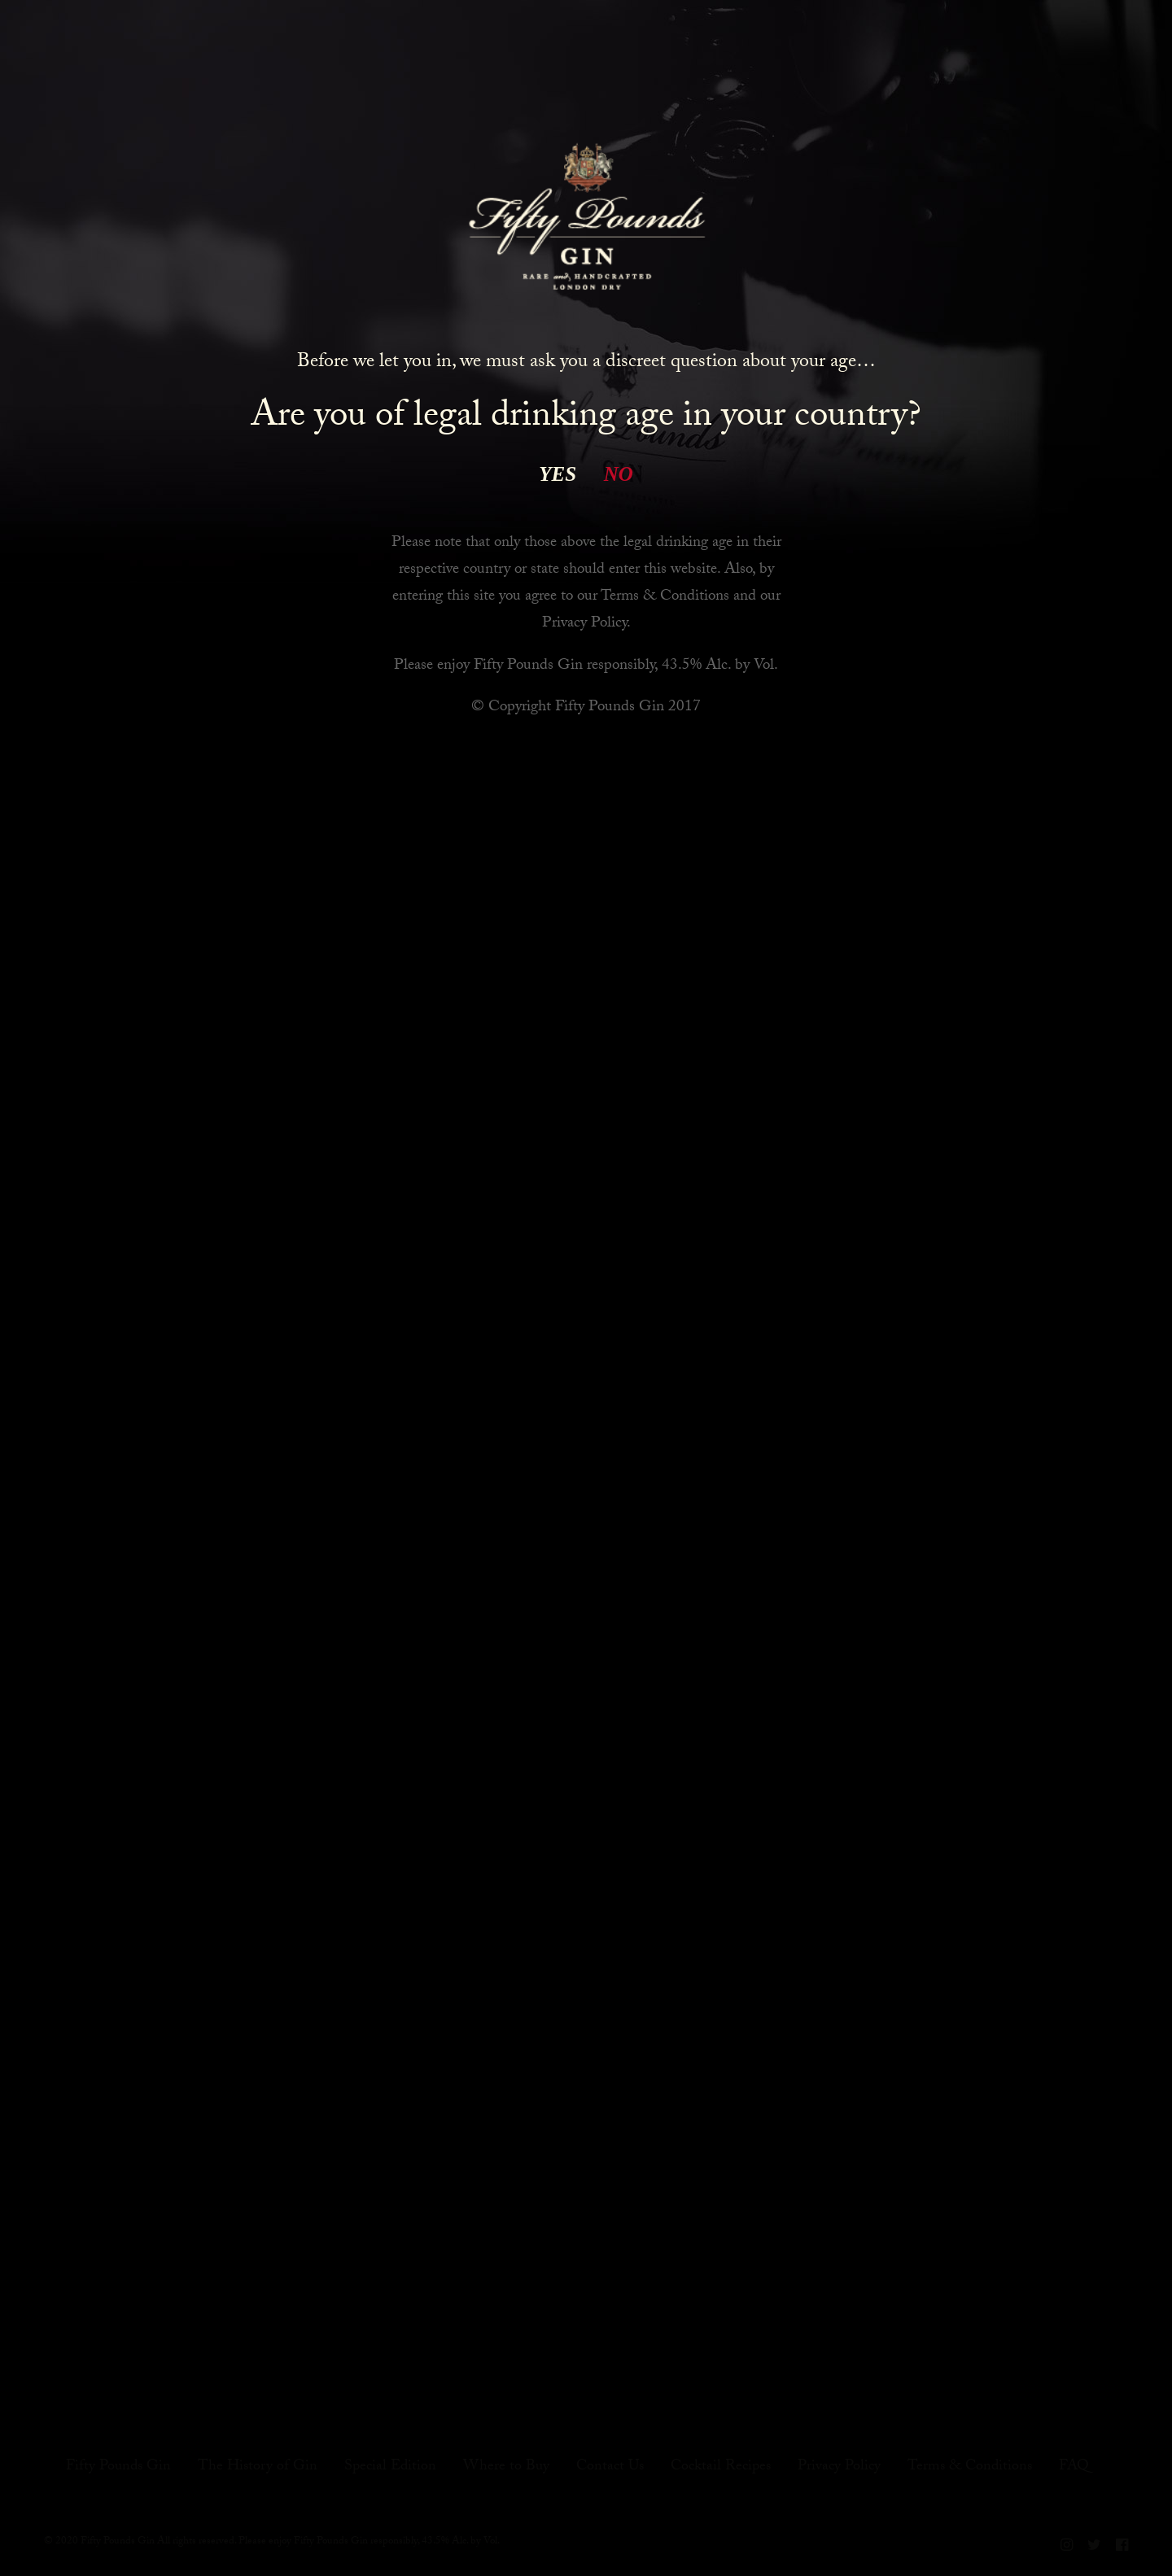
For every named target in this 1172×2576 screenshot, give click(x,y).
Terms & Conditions (665, 597)
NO (618, 474)
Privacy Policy (584, 624)
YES (557, 474)
